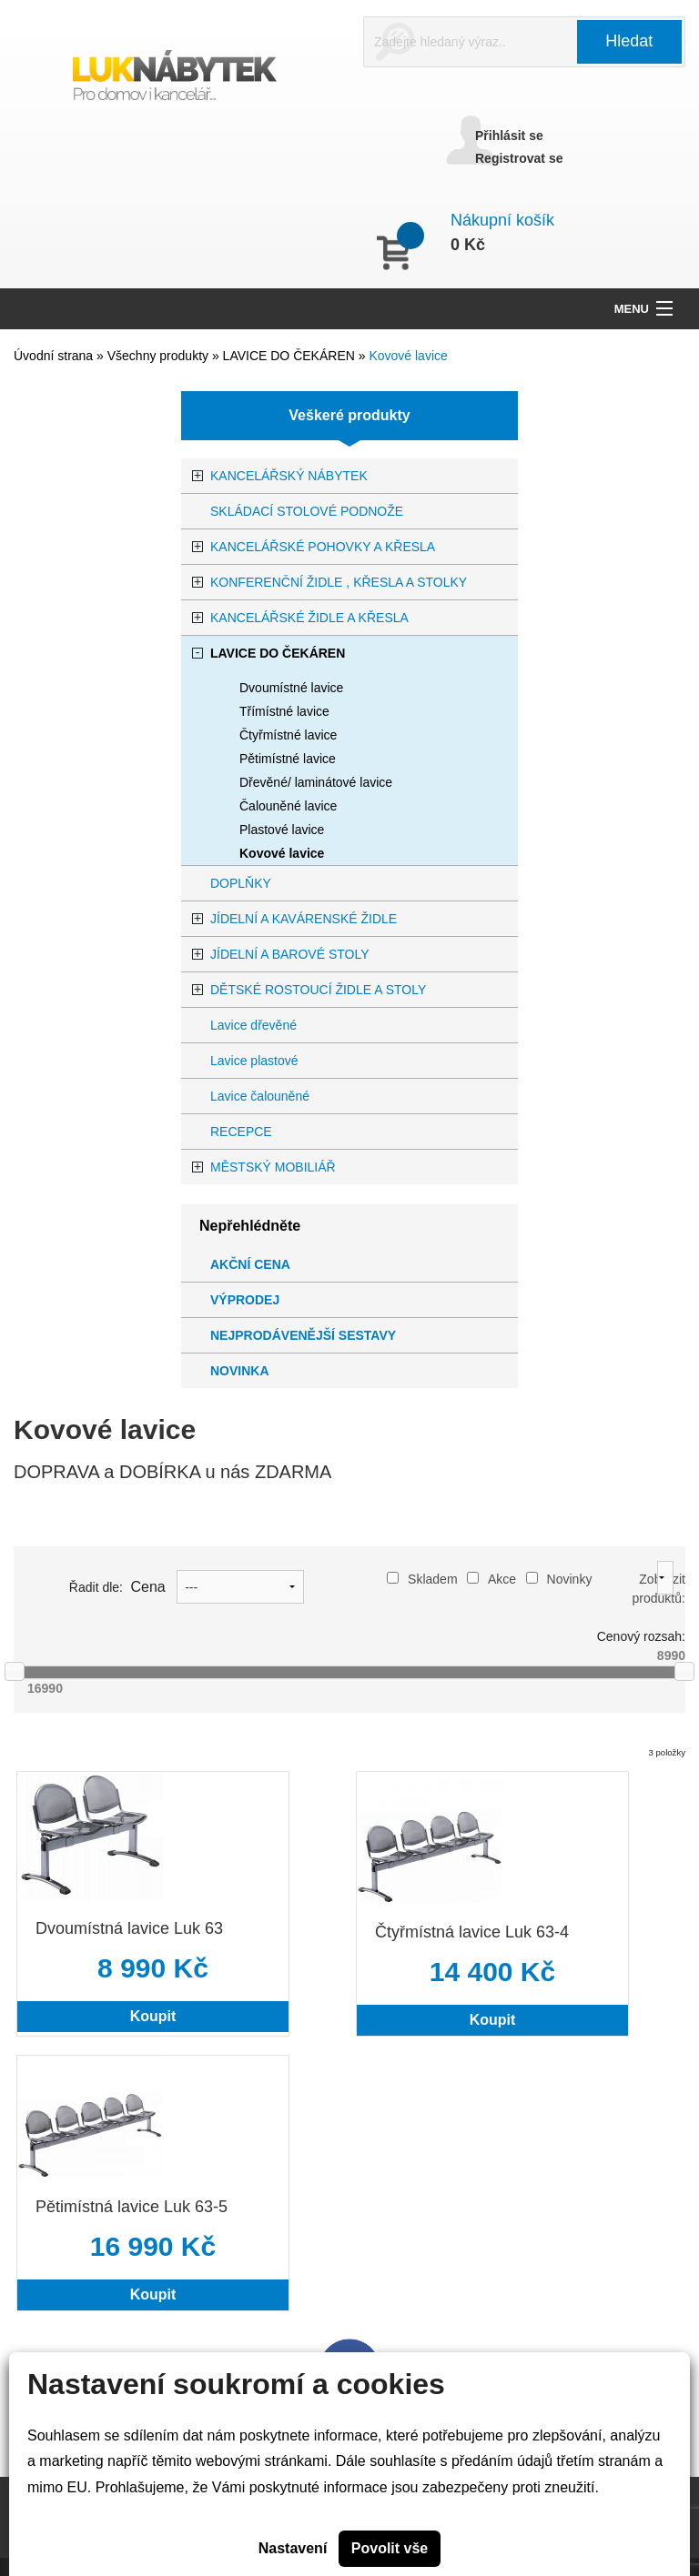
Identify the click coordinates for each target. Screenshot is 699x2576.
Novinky (559, 1579)
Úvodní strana (53, 355)
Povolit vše (389, 2548)
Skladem (422, 1579)
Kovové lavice (408, 355)
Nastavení (293, 2548)
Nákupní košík (502, 220)
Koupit (153, 2016)
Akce (491, 1579)
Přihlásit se (509, 135)
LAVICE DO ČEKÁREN (291, 355)
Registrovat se (518, 158)
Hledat (629, 41)
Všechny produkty (159, 355)
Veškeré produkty (349, 415)
